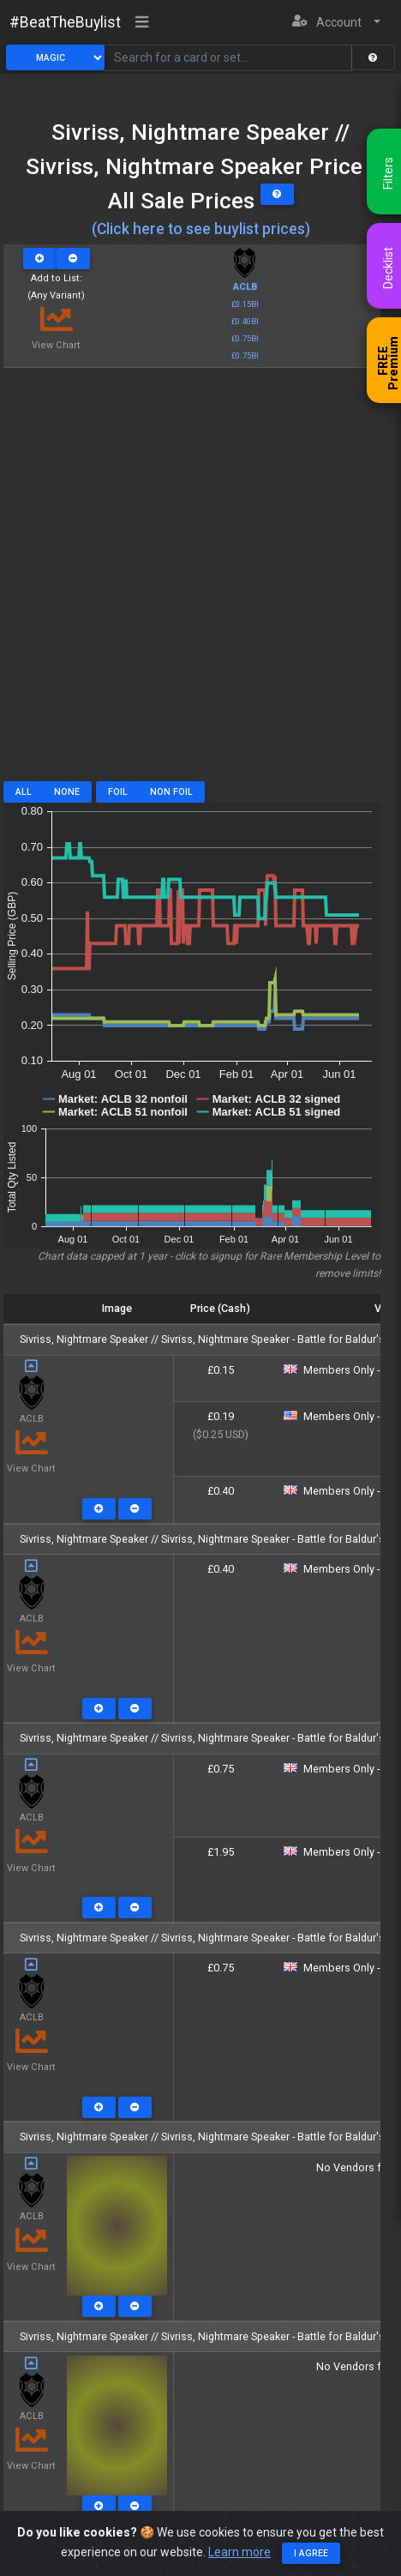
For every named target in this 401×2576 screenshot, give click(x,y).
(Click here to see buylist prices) (201, 229)
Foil (118, 791)
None (67, 791)
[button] (336, 23)
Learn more (239, 2553)
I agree (311, 2554)
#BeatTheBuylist (65, 22)
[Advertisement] (200, 580)
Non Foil (171, 791)
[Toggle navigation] (142, 23)
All (23, 791)
